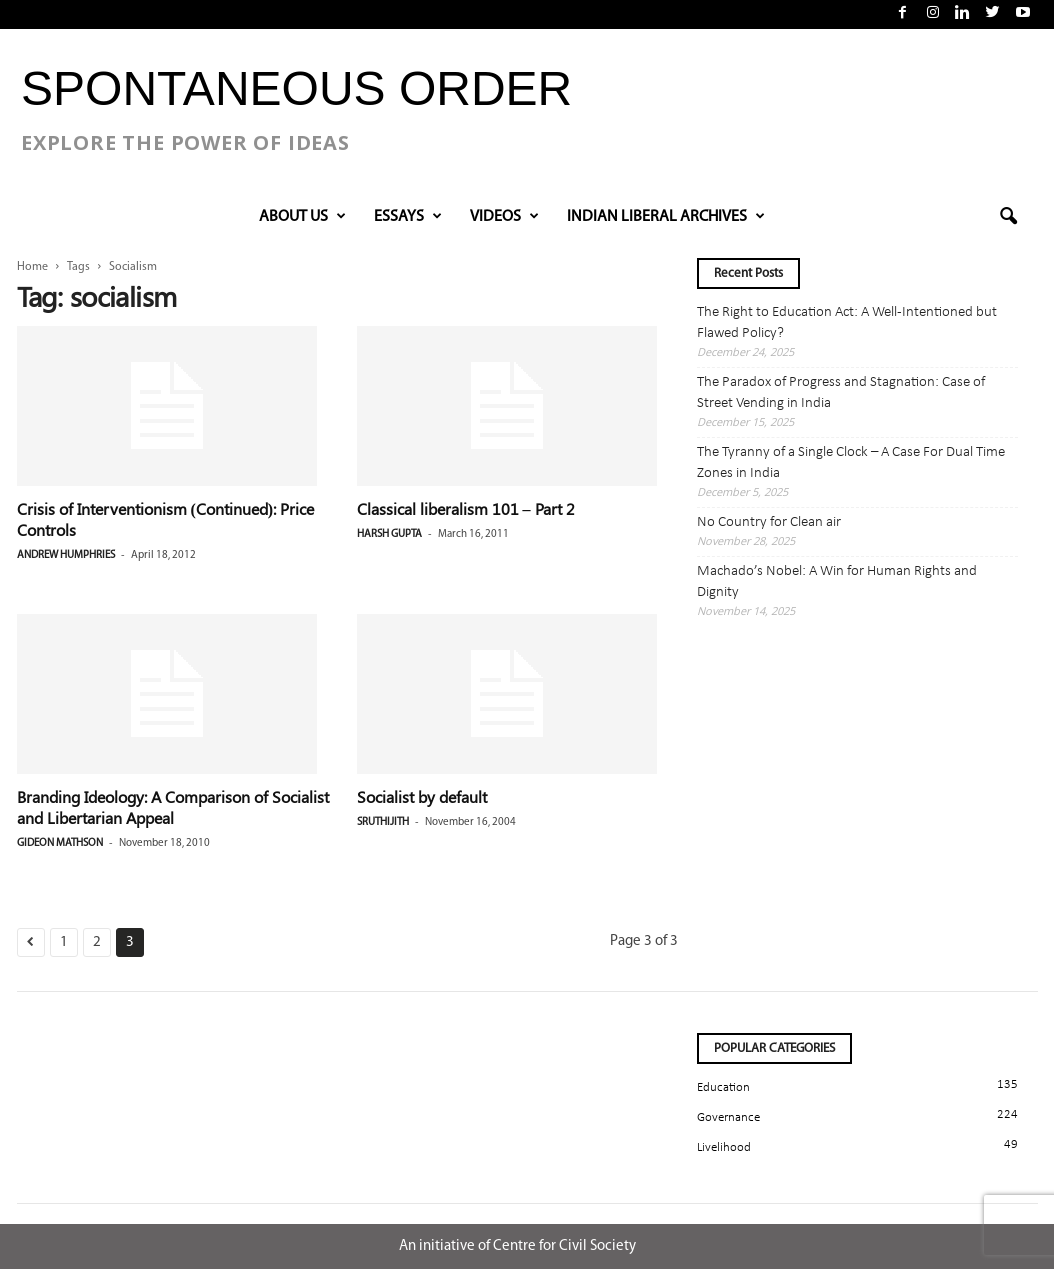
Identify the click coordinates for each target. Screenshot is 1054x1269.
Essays (408, 217)
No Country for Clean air (769, 522)
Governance (728, 1117)
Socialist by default (422, 796)
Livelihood (724, 1147)
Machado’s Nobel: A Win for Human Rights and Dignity (837, 582)
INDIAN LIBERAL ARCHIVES (666, 217)
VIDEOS (504, 217)
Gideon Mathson (60, 843)
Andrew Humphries (66, 555)
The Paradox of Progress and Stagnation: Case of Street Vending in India (841, 393)
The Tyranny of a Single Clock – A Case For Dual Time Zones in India (851, 463)
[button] (1008, 217)
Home (32, 267)
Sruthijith (383, 822)
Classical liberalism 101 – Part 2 (466, 508)
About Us (302, 217)
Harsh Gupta (389, 534)
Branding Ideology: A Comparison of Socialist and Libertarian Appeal (173, 807)
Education (723, 1087)
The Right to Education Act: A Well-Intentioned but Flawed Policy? (847, 323)
